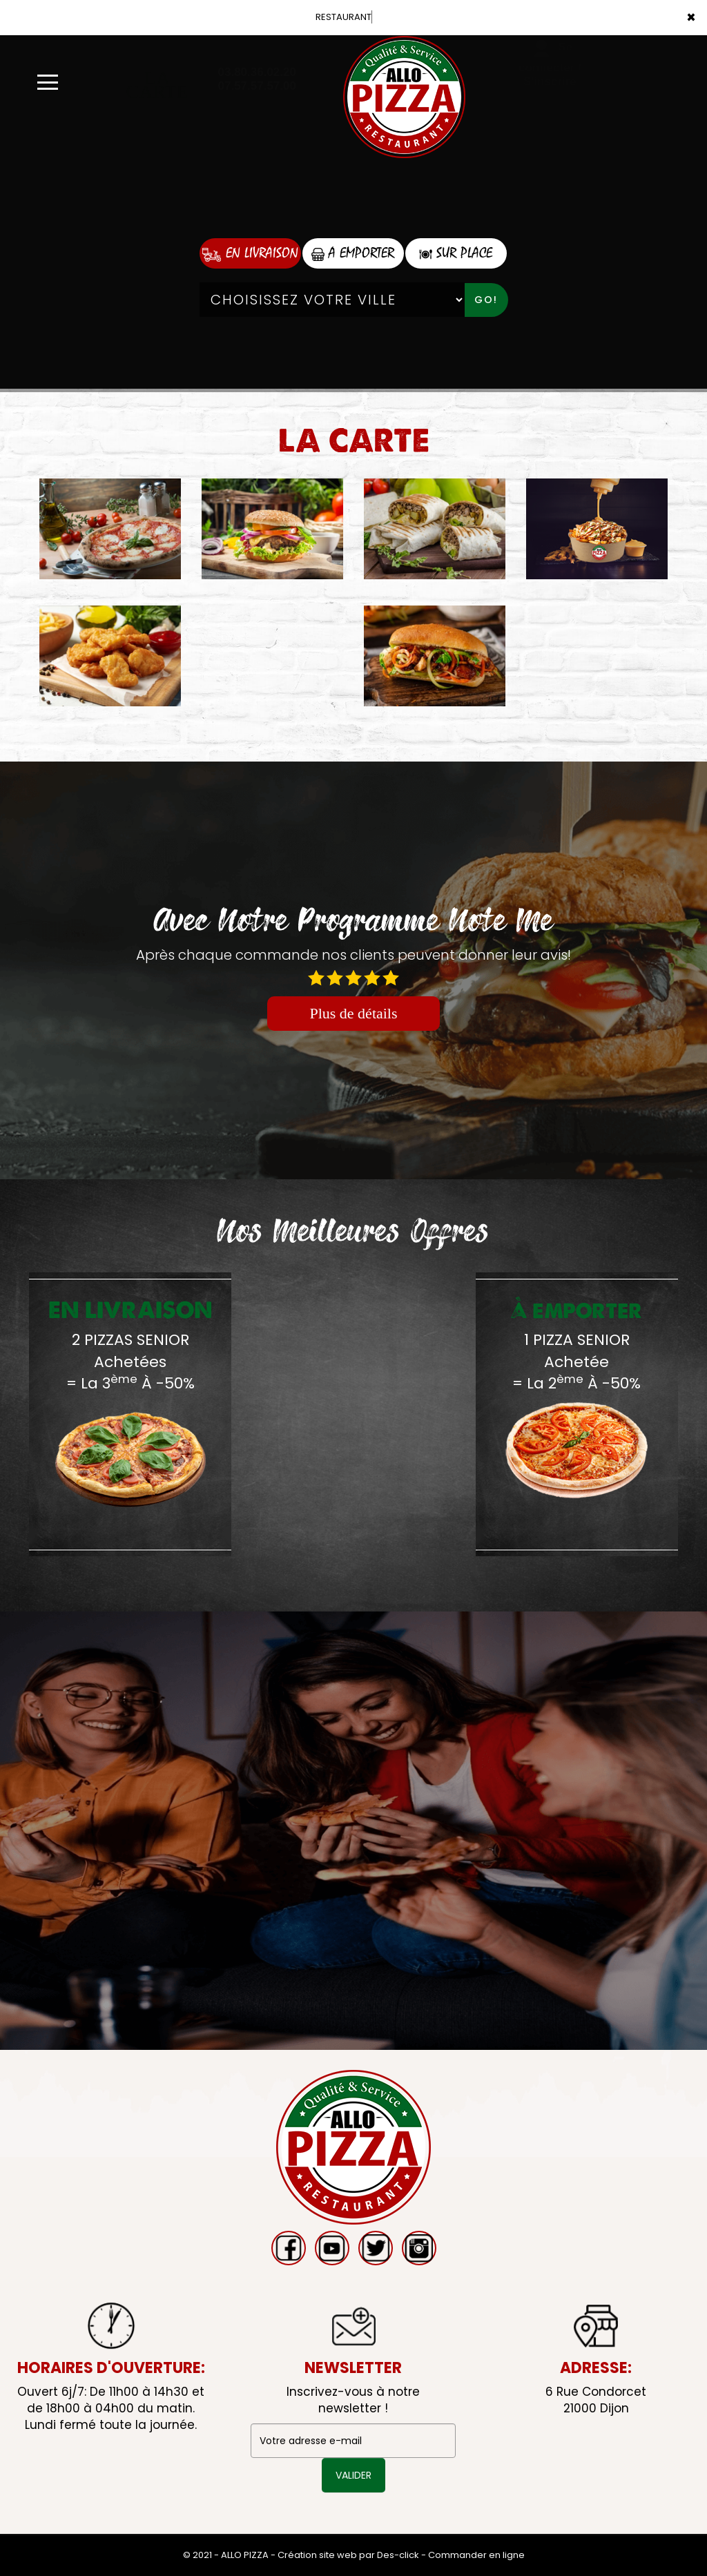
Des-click (398, 2555)
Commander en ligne (476, 2555)
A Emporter (352, 253)
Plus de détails (353, 1013)
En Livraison (250, 253)
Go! (486, 300)
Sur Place (455, 253)
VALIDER (353, 2475)
